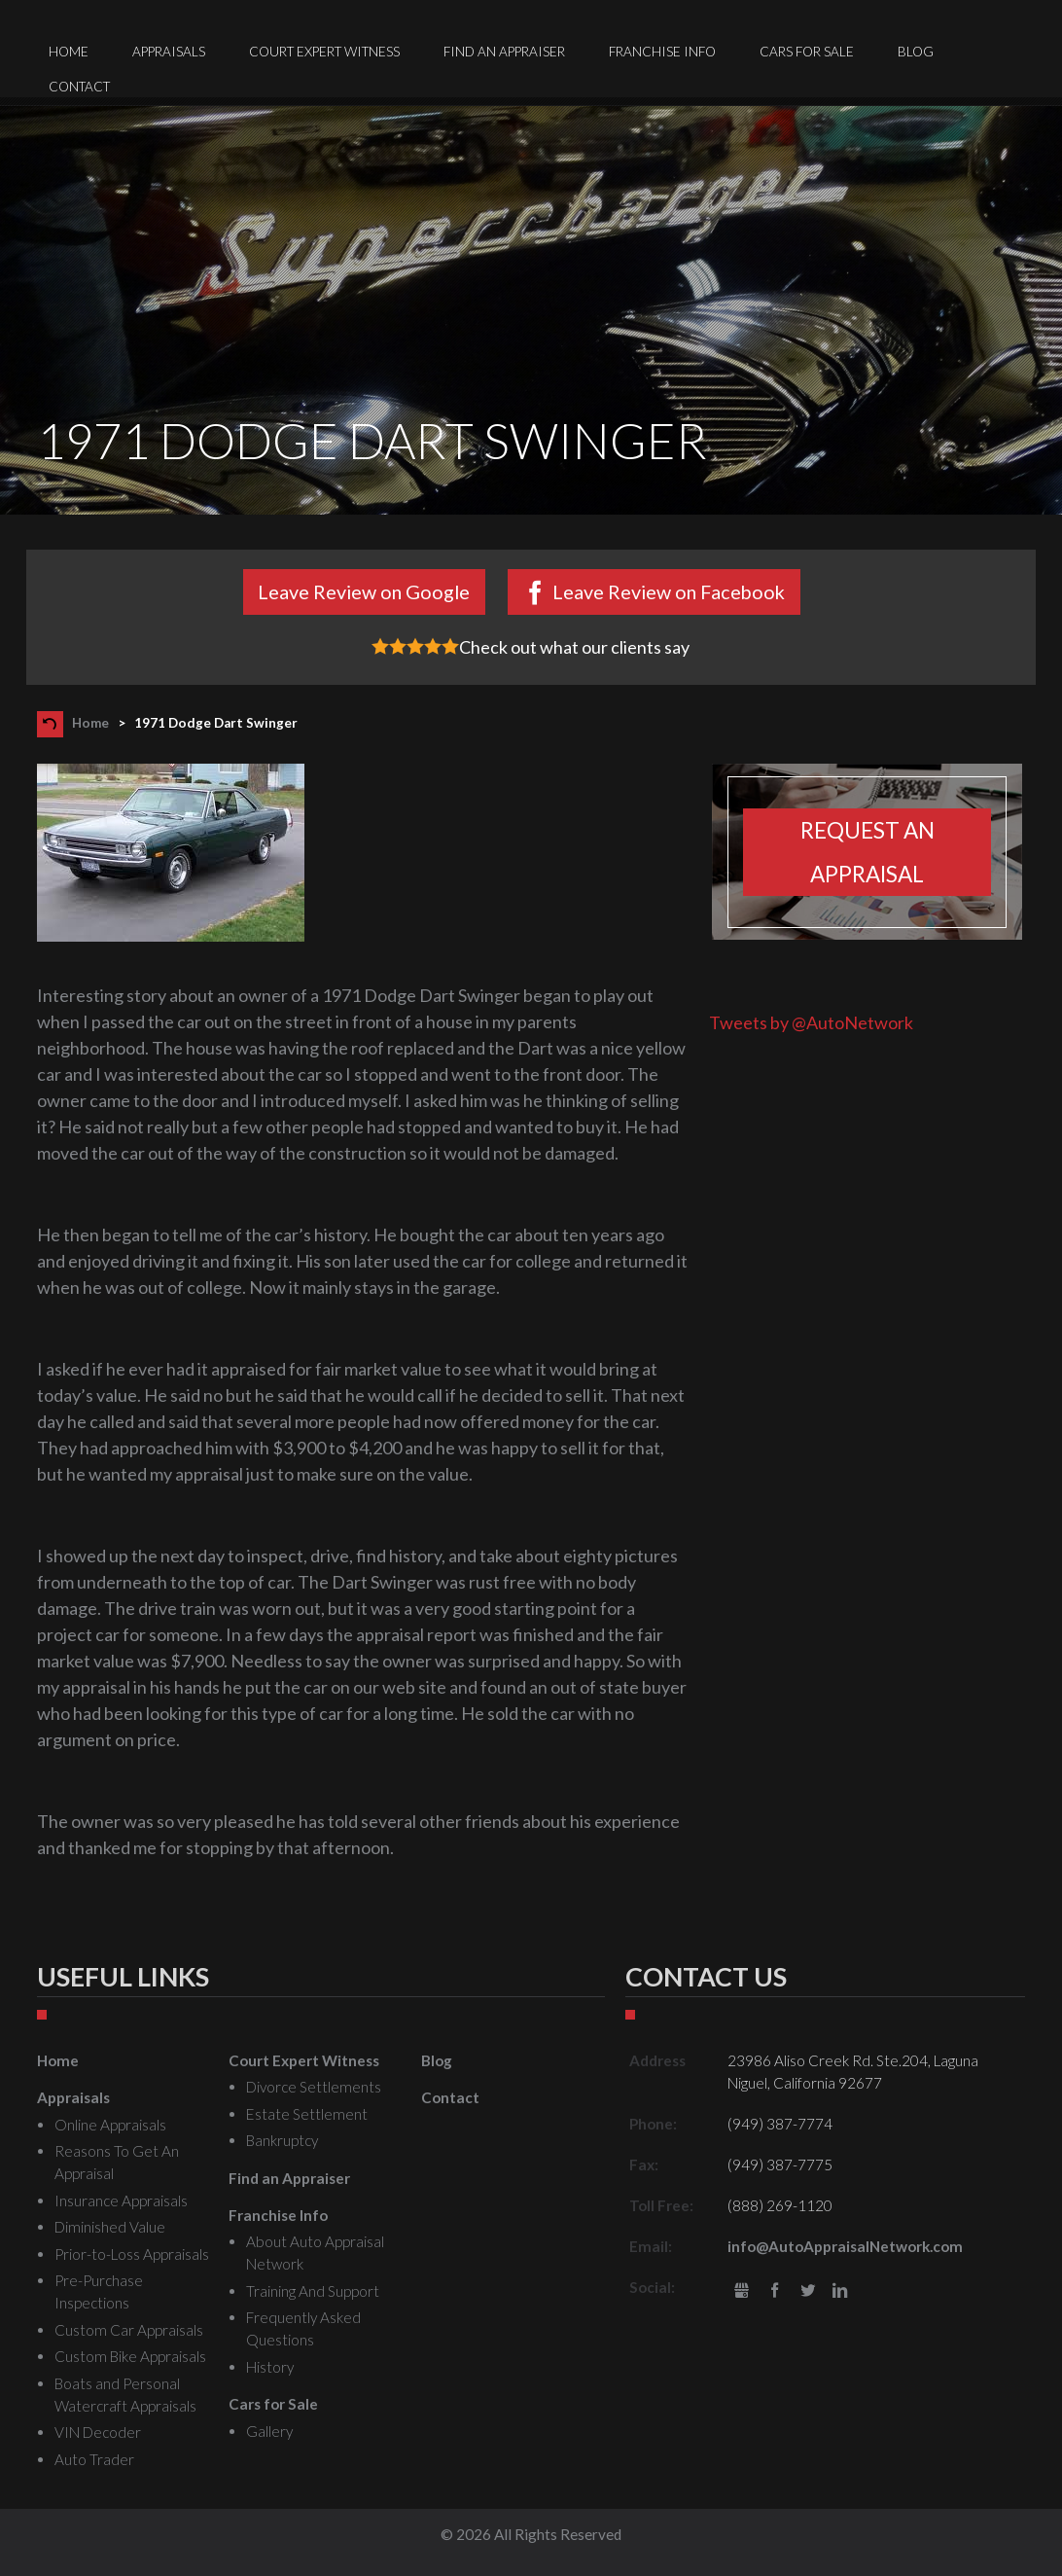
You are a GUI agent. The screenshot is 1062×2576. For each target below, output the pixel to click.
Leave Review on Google (364, 591)
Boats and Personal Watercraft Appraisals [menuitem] (125, 2395)
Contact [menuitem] (79, 86)
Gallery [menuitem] (269, 2431)
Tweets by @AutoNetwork (811, 1022)
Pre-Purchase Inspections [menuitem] (98, 2291)
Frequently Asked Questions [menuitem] (303, 2328)
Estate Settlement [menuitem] (307, 2114)
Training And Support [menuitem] (312, 2291)
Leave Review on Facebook (668, 591)
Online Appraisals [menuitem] (110, 2124)
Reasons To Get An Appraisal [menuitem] (116, 2162)
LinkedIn (840, 2291)
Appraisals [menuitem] (168, 51)
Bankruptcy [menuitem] (282, 2140)
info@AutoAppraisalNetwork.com (845, 2246)
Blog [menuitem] (916, 51)
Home (90, 723)
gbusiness (742, 2291)
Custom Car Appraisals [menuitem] (128, 2330)
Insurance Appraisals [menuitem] (121, 2200)
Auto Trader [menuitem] (94, 2459)
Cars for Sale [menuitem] (807, 51)
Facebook (775, 2291)
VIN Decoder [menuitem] (97, 2432)
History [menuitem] (270, 2367)
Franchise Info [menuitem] (662, 51)
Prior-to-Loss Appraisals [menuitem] (131, 2254)
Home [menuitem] (68, 51)
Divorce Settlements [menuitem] (313, 2086)
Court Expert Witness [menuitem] (324, 51)
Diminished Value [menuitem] (109, 2227)
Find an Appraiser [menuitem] (504, 51)
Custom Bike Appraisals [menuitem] (130, 2356)
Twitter (808, 2291)
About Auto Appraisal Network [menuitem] (315, 2252)
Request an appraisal (867, 852)
